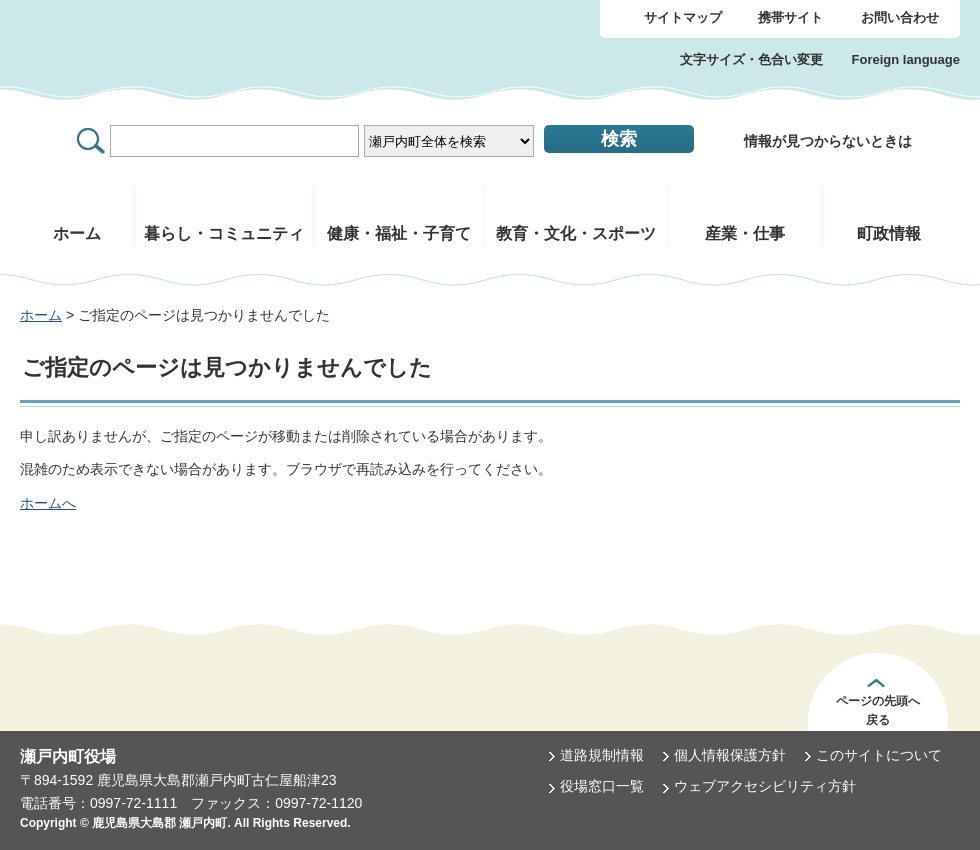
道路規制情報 (602, 755)
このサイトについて (879, 755)
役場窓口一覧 (602, 786)
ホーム (41, 315)
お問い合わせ (900, 17)
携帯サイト (790, 17)
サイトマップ (683, 17)
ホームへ (48, 503)
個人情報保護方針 (730, 755)
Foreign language (906, 59)
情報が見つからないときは (828, 141)
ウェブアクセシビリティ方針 (765, 786)
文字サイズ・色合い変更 (751, 59)
